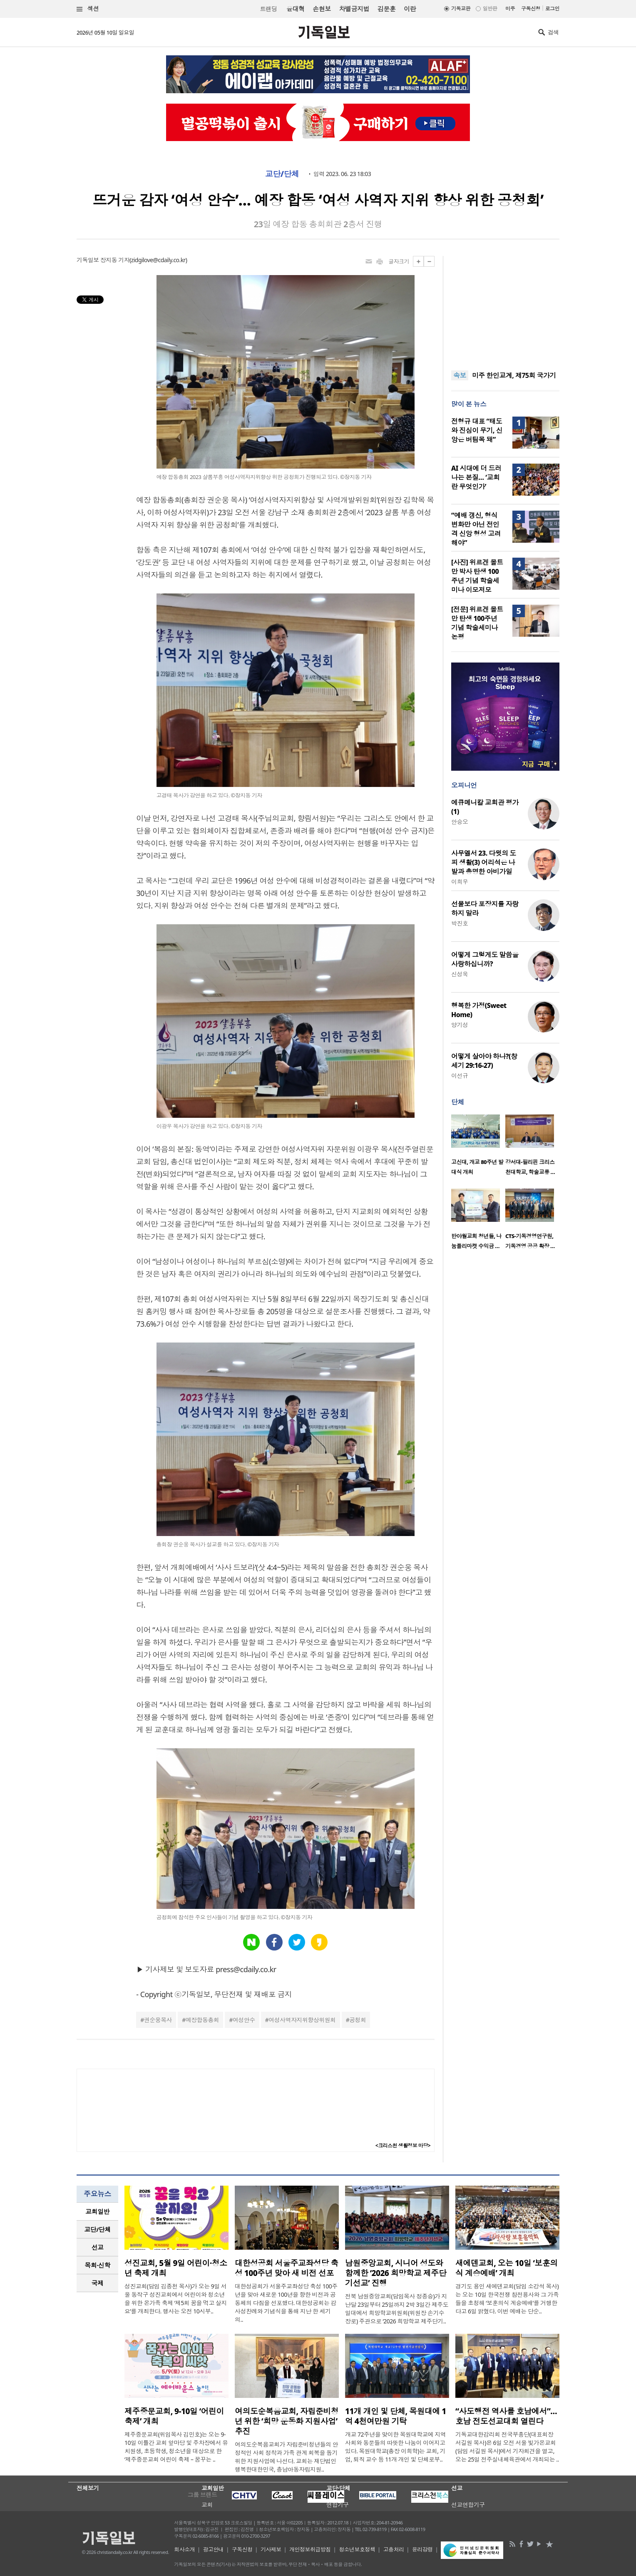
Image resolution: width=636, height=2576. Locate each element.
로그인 (552, 8)
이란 (410, 9)
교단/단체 (282, 174)
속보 (459, 375)
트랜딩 (268, 9)
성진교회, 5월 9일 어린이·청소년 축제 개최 (175, 2268)
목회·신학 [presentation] (97, 2265)
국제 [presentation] (98, 2283)
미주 (510, 8)
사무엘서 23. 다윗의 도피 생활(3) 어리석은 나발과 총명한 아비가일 (483, 862)
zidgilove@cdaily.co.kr (158, 260)
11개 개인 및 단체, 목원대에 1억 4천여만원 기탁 (395, 2416)
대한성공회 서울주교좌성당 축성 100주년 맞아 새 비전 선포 (286, 2268)
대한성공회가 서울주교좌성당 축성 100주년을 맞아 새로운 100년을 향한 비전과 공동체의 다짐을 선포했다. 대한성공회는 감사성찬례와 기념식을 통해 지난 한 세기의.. (286, 2302)
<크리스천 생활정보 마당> (402, 2145)
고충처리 (393, 2549)
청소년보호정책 (357, 2549)
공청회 (357, 2020)
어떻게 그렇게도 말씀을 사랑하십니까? (485, 959)
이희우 (459, 882)
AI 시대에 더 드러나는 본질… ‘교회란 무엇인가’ (476, 477)
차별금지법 (354, 9)
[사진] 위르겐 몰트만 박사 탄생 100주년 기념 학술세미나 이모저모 (477, 576)
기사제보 (271, 2549)
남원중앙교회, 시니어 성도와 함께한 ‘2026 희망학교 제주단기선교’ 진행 (395, 2273)
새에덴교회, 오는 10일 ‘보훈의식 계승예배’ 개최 (506, 2268)
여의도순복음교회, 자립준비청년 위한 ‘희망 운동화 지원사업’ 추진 (286, 2421)
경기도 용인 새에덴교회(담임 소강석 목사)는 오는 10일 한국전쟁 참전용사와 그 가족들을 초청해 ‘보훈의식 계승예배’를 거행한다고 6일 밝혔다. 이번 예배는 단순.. (507, 2298)
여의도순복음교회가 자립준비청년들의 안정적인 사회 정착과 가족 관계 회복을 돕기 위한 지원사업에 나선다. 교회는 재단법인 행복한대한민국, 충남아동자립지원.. (286, 2456)
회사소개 (184, 2549)
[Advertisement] (505, 308)
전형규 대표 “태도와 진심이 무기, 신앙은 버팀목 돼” (476, 430)
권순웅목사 (158, 2020)
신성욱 (459, 974)
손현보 (321, 9)
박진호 (459, 923)
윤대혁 (295, 9)
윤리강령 (422, 2549)
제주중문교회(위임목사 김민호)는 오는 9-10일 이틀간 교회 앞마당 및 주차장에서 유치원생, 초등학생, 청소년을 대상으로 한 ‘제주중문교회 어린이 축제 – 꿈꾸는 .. (176, 2446)
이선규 (459, 1076)
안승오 (459, 822)
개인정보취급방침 (310, 2549)
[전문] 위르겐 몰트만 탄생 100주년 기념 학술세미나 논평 (477, 623)
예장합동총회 (202, 2020)
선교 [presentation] (98, 2247)
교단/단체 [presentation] (97, 2229)
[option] (478, 1147)
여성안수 (244, 2020)
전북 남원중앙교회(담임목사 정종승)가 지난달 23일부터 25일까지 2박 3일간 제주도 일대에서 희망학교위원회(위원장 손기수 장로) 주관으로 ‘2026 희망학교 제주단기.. (396, 2308)
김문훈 (386, 9)
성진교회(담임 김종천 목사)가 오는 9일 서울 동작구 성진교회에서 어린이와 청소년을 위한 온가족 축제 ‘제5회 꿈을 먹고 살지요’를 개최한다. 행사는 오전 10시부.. (175, 2298)
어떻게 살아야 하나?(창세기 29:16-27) (484, 1061)
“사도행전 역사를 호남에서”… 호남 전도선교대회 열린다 (506, 2416)
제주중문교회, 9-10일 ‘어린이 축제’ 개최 (174, 2416)
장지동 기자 (114, 260)
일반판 (490, 8)
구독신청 (530, 8)
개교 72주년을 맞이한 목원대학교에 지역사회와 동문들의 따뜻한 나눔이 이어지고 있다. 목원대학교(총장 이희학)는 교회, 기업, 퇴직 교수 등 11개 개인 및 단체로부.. (395, 2446)
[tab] (97, 2212)
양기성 (459, 1025)
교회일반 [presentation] (97, 2211)
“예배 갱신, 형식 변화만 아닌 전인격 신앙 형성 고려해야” (476, 529)
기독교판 (460, 8)
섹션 (88, 9)
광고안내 (213, 2549)
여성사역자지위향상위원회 (301, 2020)
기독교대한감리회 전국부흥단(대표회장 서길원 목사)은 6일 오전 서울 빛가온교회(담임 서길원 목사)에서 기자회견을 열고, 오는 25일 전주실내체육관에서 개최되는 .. (507, 2446)
